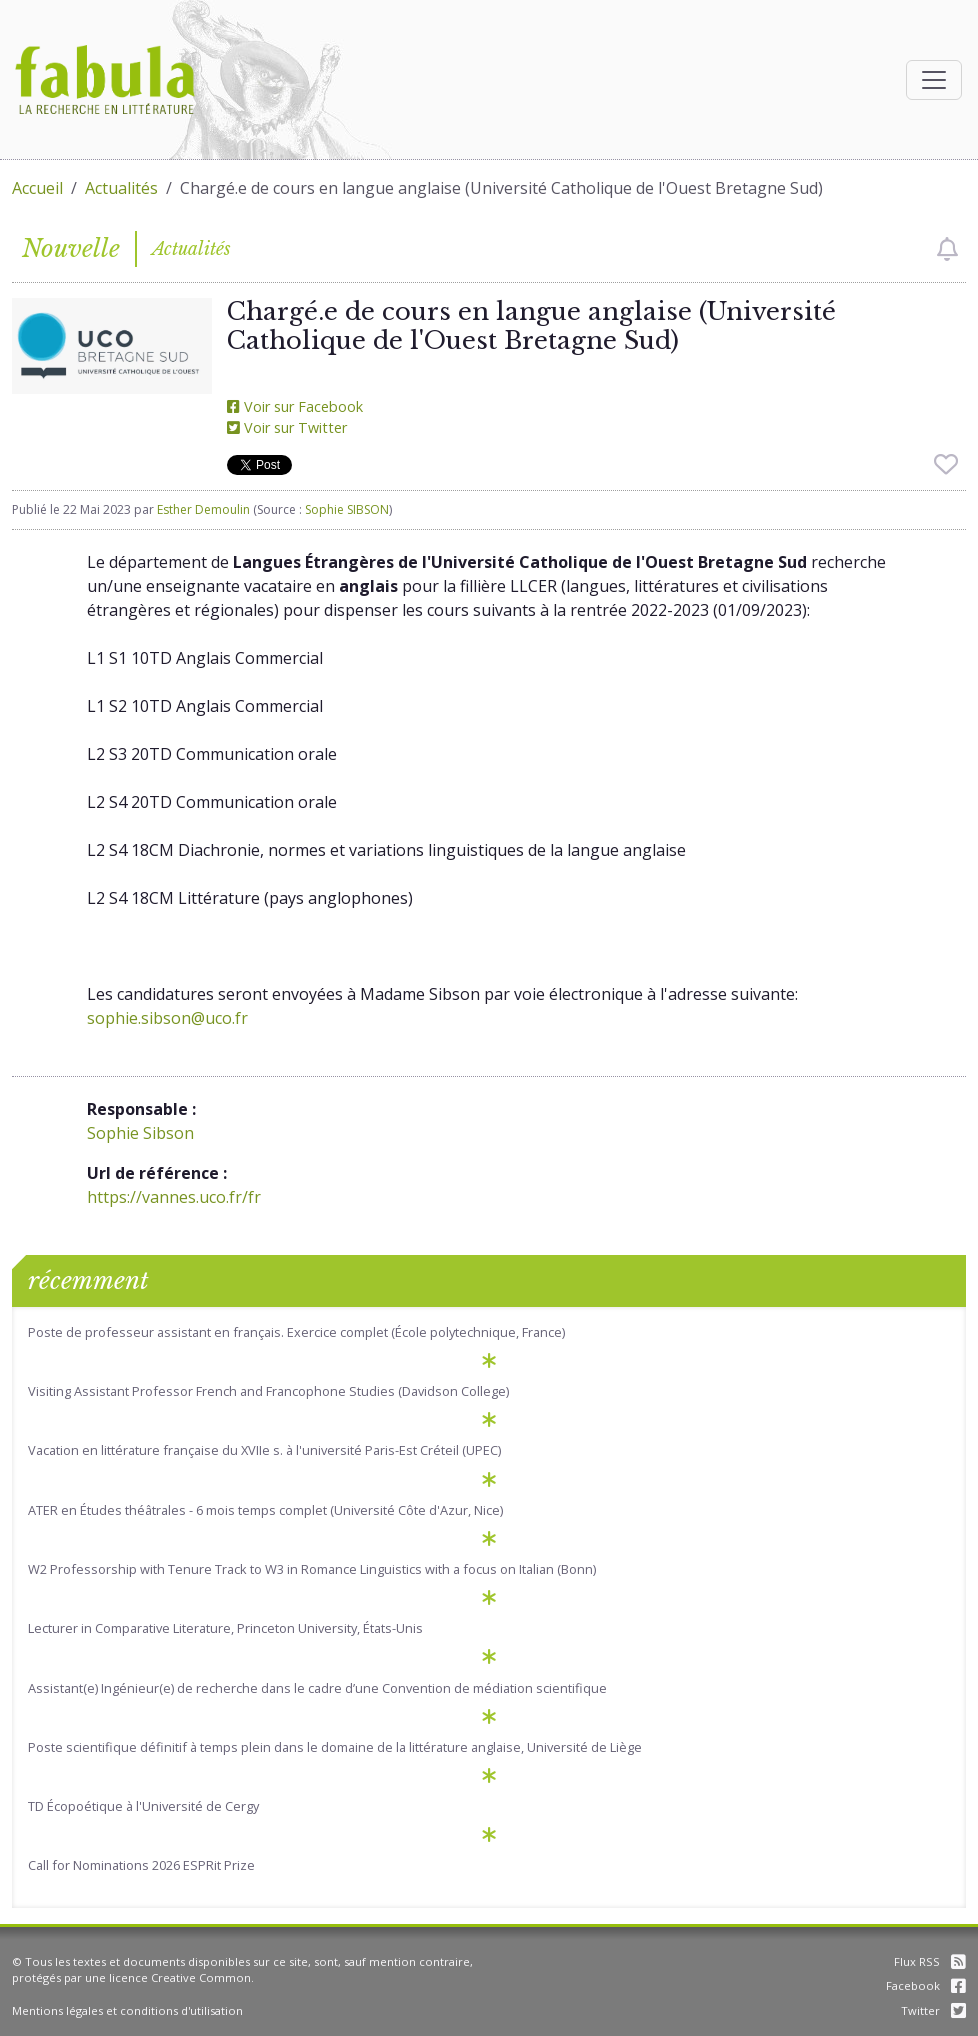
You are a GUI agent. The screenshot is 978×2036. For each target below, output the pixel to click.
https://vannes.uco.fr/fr (174, 1197)
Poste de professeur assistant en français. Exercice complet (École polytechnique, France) (296, 1332)
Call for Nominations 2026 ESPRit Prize (141, 1865)
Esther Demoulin (203, 509)
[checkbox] (947, 249)
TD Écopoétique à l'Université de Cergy (143, 1806)
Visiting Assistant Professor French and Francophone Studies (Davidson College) (268, 1391)
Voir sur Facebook (295, 406)
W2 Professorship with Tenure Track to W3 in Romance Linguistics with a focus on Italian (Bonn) (312, 1569)
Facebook (926, 1985)
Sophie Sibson (140, 1133)
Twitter (933, 2010)
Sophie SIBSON (347, 509)
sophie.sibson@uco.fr (167, 1018)
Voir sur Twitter (287, 427)
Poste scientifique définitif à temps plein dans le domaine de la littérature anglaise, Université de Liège (335, 1747)
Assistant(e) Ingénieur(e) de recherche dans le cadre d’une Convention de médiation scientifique (317, 1688)
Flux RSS (930, 1961)
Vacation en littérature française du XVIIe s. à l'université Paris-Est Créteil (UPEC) (264, 1450)
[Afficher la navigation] (934, 80)
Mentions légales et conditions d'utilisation (127, 2010)
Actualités (121, 188)
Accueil (37, 188)
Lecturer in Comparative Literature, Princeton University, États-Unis (225, 1628)
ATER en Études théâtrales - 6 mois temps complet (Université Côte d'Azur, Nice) (265, 1510)
